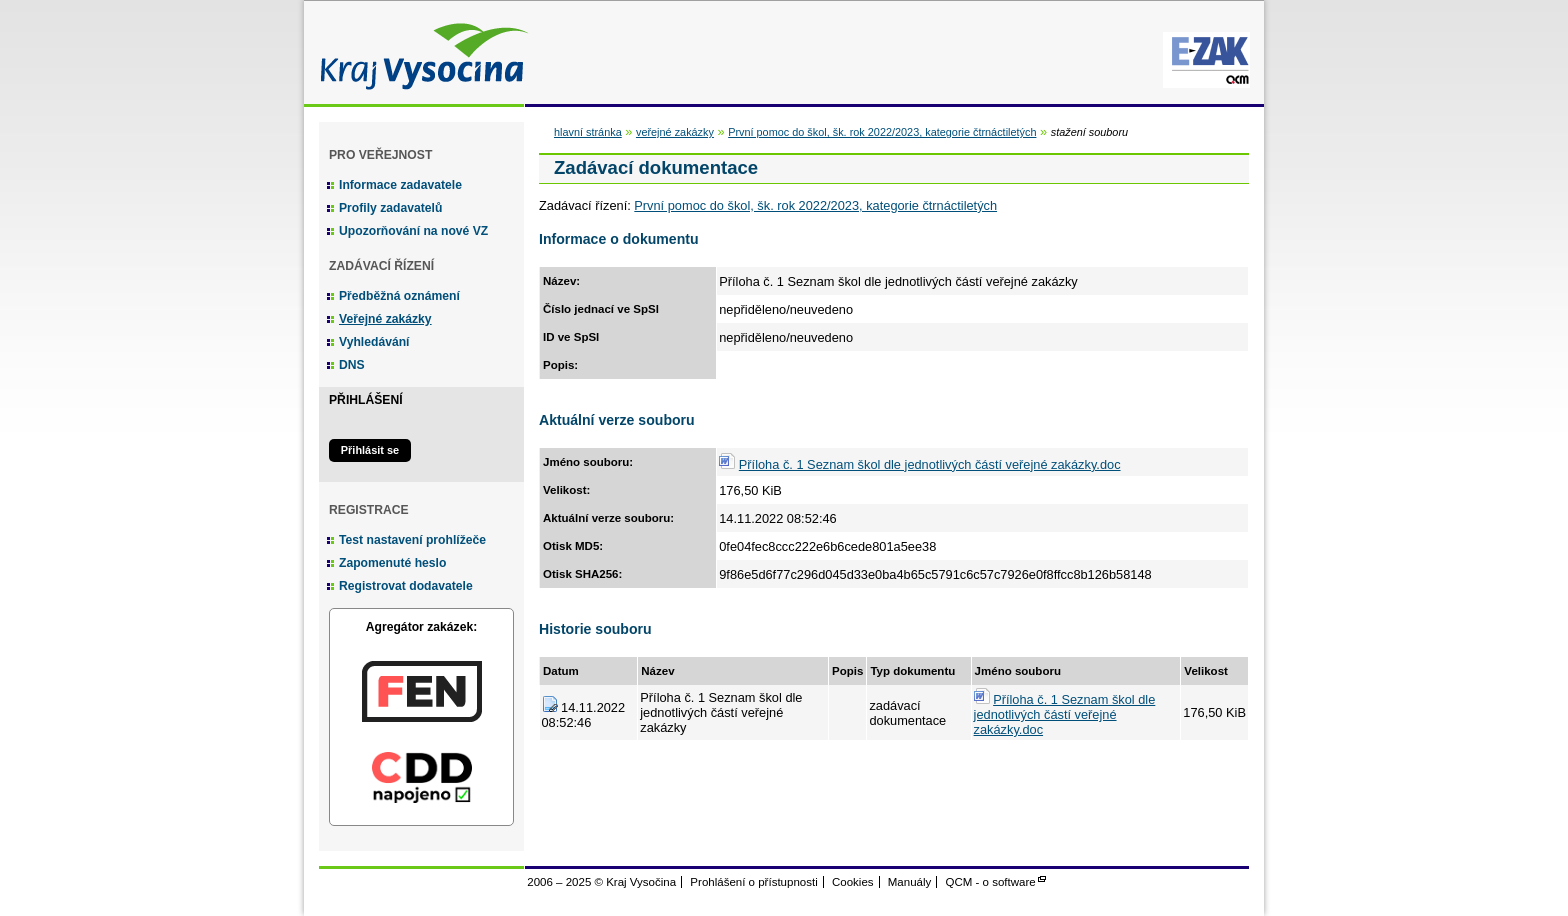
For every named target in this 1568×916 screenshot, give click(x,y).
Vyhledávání (374, 342)
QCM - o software (991, 882)
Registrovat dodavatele (406, 586)
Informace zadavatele (400, 185)
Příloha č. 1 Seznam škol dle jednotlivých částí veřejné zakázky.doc (930, 464)
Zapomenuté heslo (392, 563)
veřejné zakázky (675, 132)
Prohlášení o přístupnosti (753, 882)
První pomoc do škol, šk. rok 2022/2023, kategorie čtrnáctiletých (882, 132)
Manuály (910, 882)
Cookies (853, 882)
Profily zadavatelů (390, 208)
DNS (352, 365)
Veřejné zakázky (385, 319)
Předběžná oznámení (399, 296)
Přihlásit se (370, 450)
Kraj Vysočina (419, 52)
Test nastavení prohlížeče (412, 540)
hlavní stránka (588, 132)
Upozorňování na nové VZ (413, 231)
